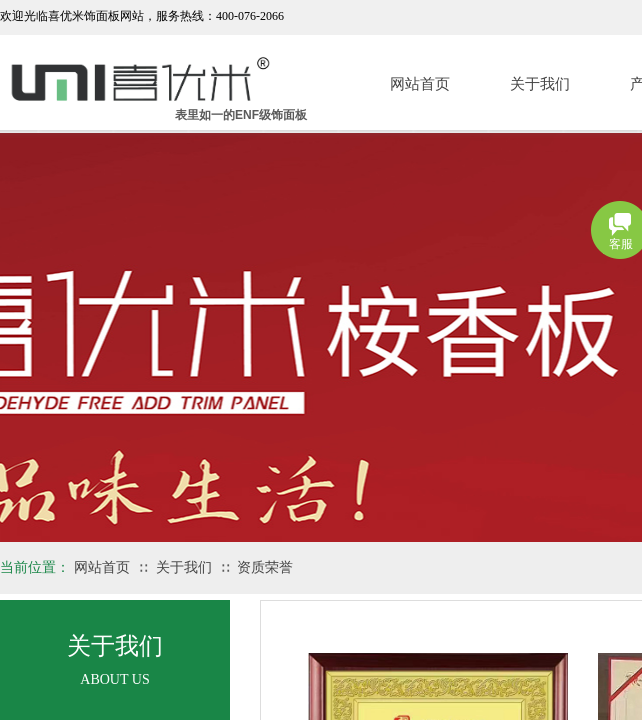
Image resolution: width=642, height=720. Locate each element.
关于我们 (540, 84)
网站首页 (420, 84)
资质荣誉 (265, 567)
